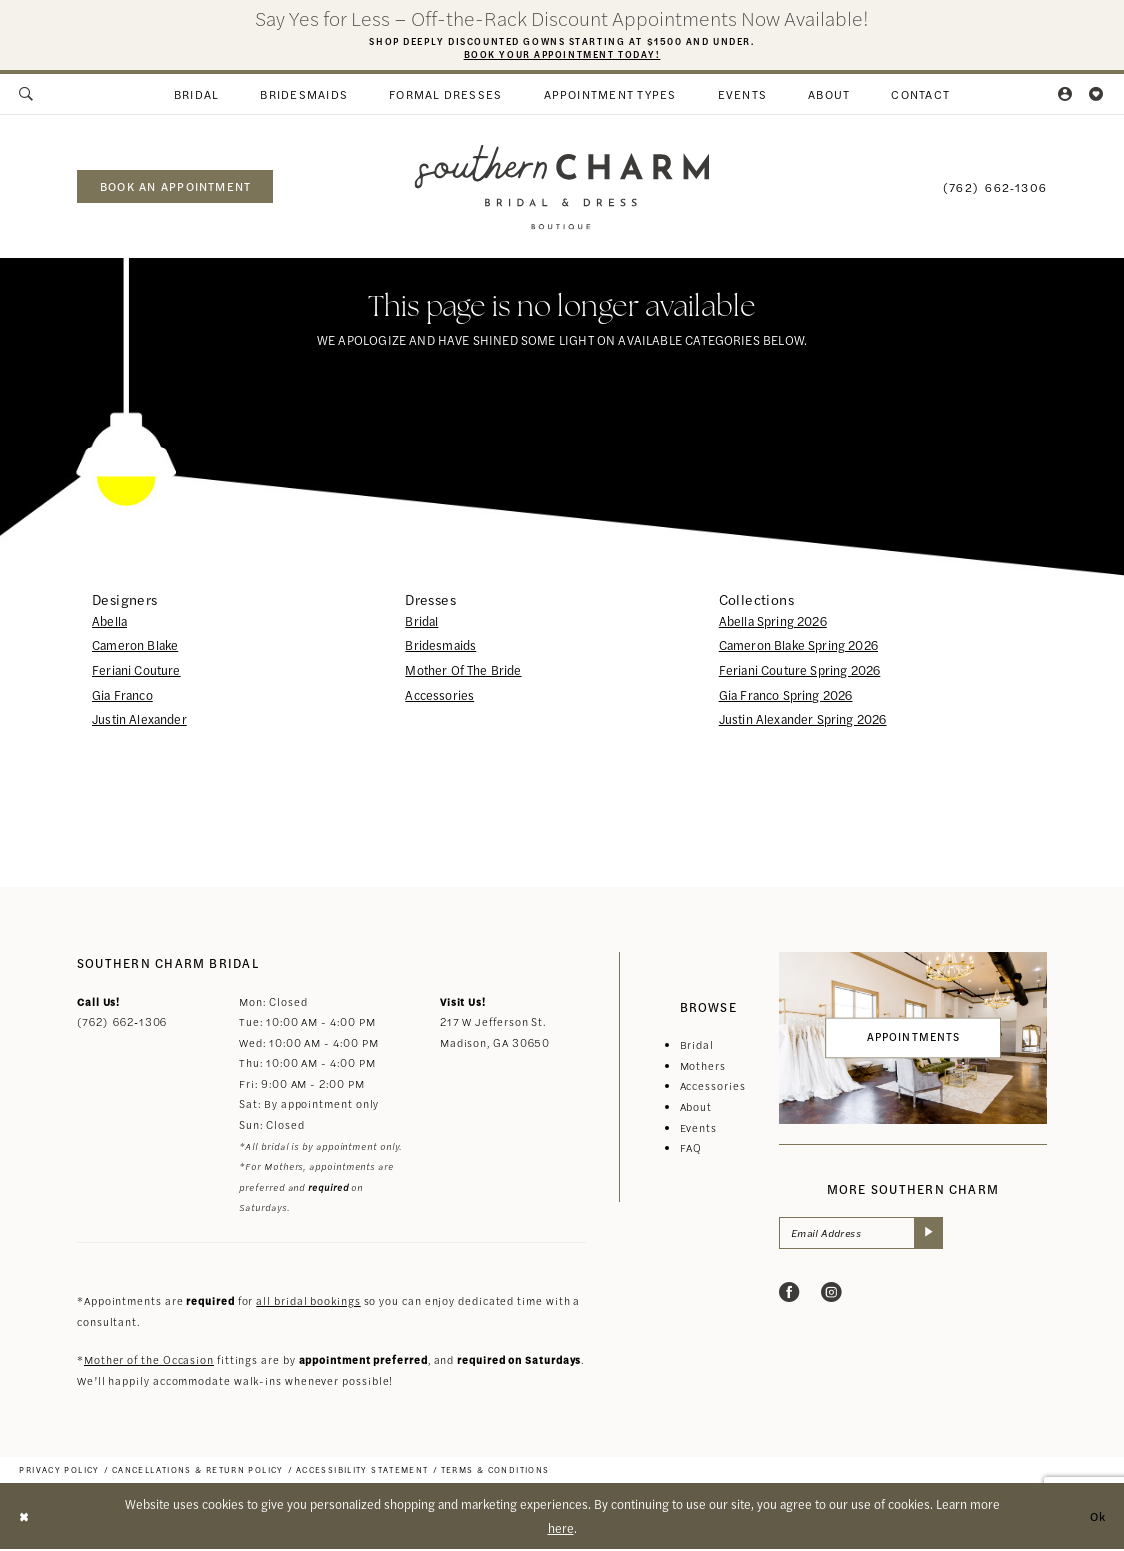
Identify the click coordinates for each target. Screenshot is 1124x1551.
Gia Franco (122, 696)
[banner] (561, 188)
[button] (1066, 96)
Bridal (421, 622)
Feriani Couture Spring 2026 (800, 672)
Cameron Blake (135, 647)
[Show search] (27, 96)
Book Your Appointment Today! (561, 54)
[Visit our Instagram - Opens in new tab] (831, 1295)
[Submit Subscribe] (936, 1235)
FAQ (691, 1149)
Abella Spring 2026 (773, 622)
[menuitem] (27, 96)
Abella (109, 622)
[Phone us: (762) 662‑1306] (995, 187)
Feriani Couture (136, 672)
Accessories (439, 696)
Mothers (703, 1067)
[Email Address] (865, 1235)
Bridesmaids (440, 647)
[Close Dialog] (24, 1517)
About (696, 1108)
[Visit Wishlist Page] (1096, 96)
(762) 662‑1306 (122, 1023)
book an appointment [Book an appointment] (175, 188)
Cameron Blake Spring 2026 (798, 647)
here (561, 1530)
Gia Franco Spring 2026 (786, 696)
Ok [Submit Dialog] (1096, 1518)
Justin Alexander (139, 721)
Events (698, 1128)
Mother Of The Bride (463, 672)
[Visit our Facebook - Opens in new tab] (789, 1295)
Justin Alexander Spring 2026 (803, 721)
